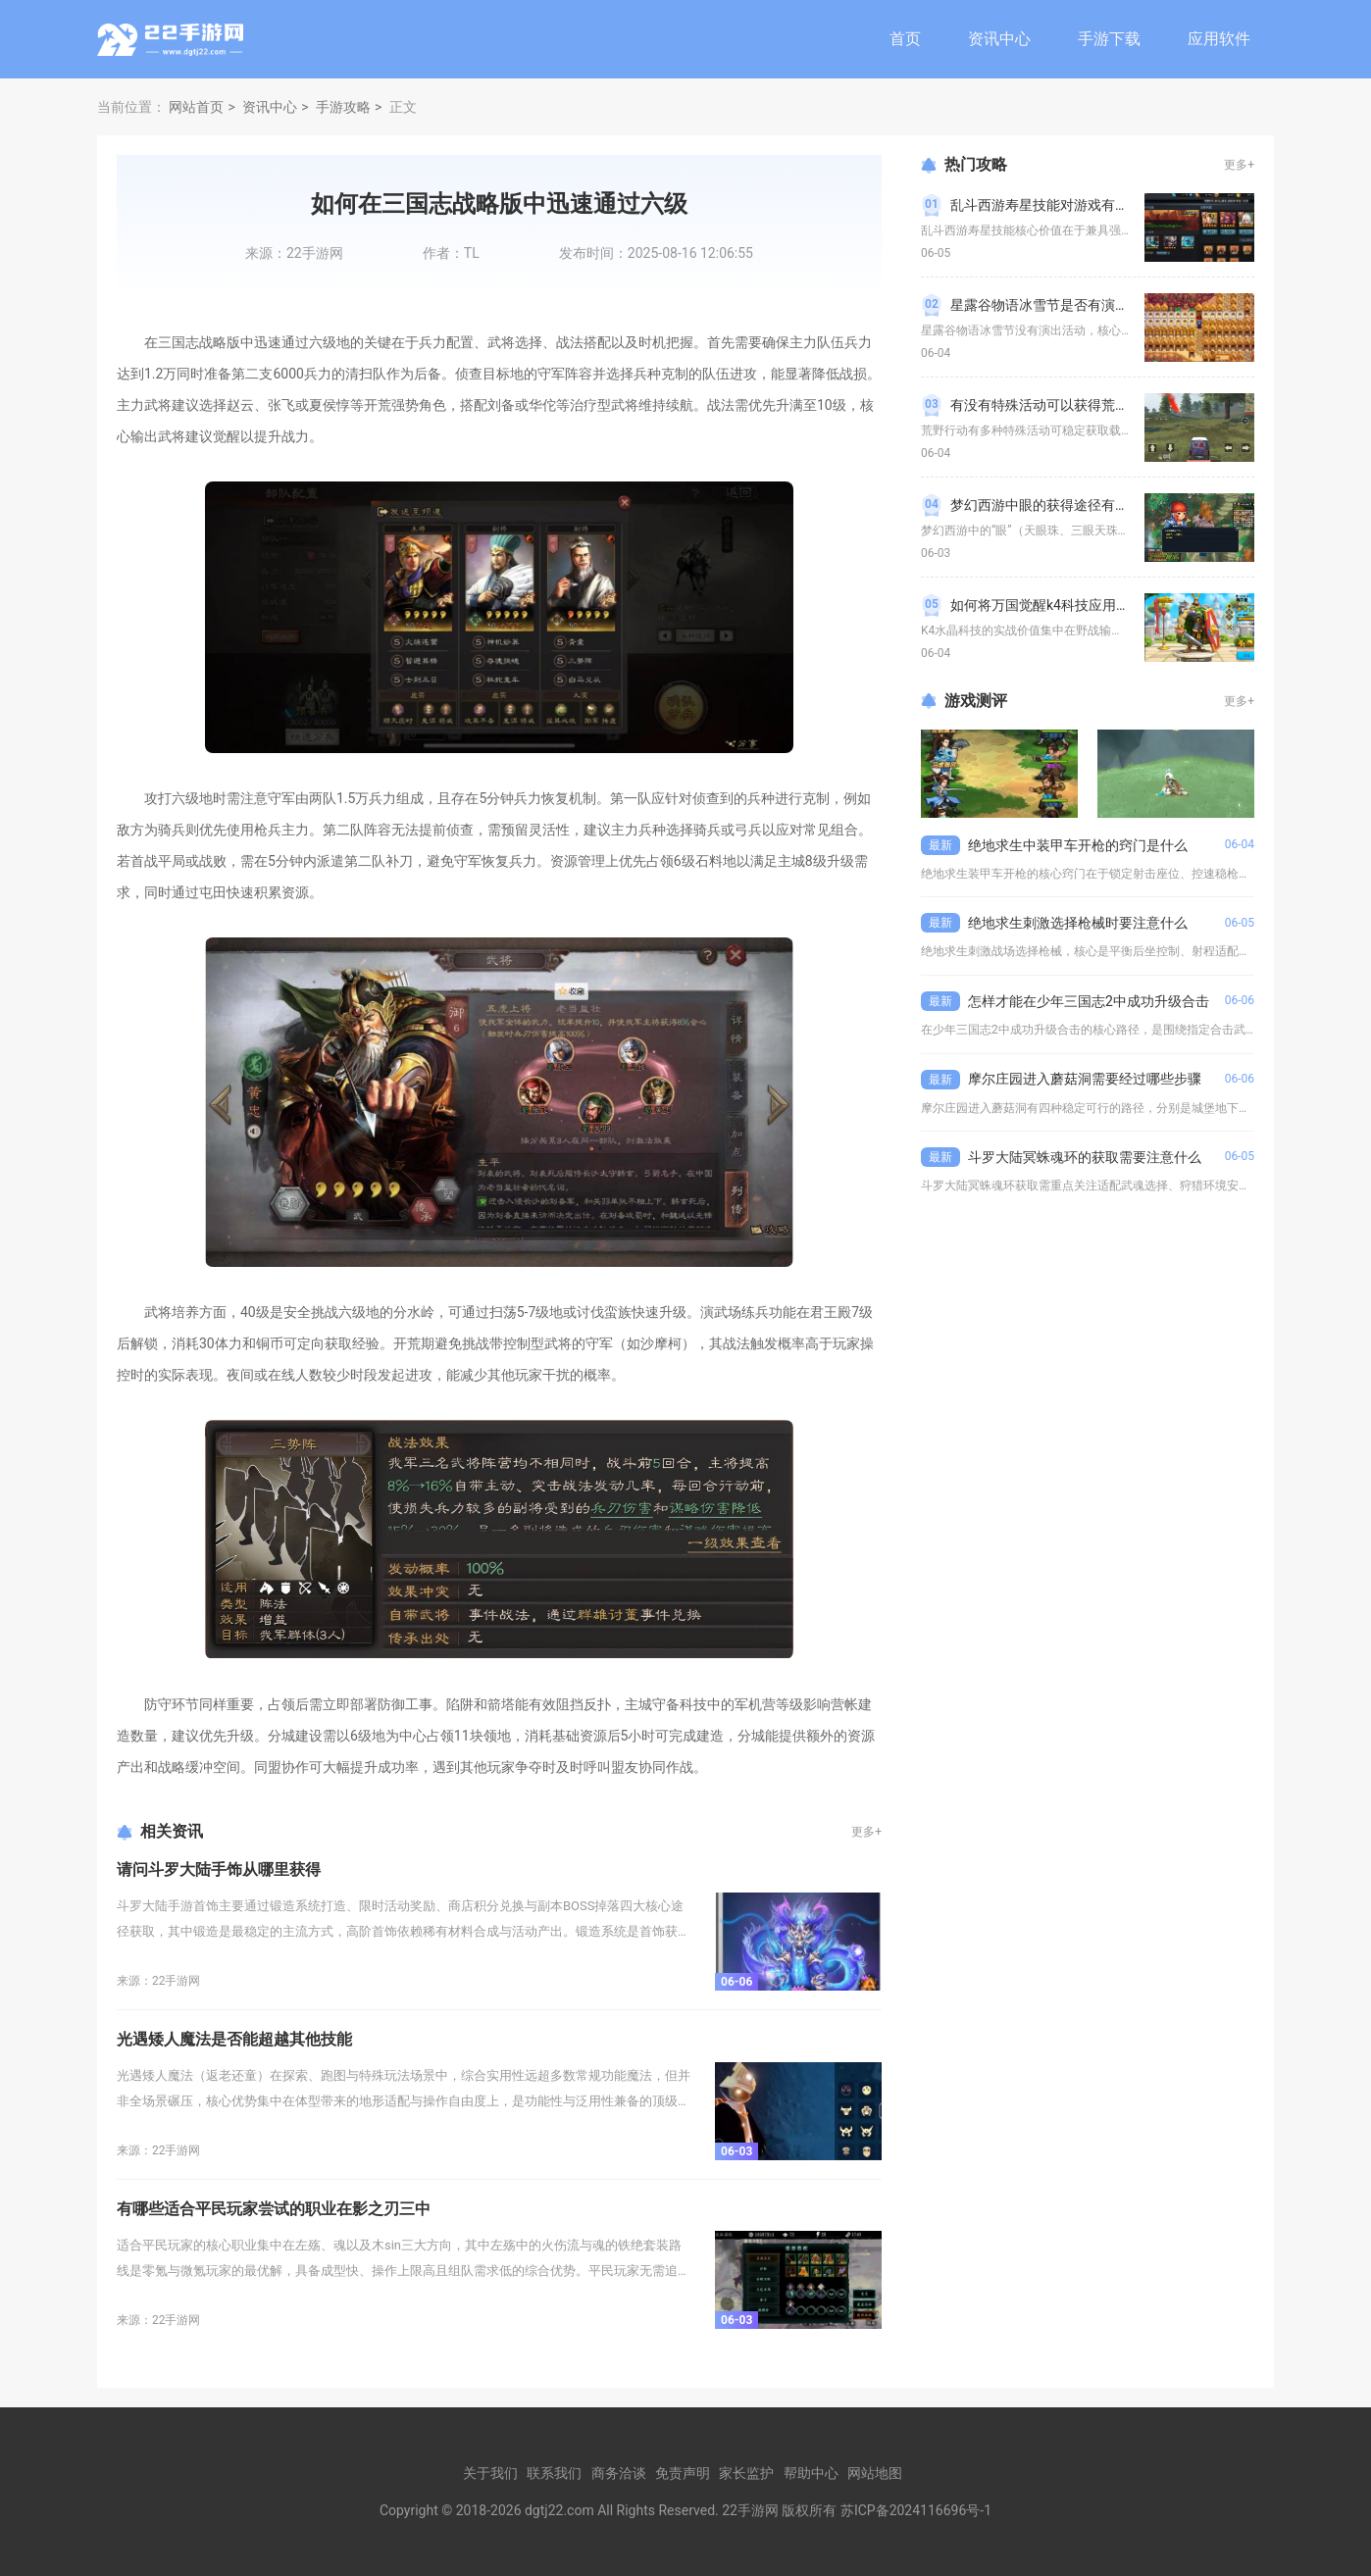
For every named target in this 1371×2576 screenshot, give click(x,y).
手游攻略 (343, 107)
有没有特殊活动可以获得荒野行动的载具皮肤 (1087, 405)
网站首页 (196, 107)
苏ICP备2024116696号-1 (915, 2510)
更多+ (866, 1832)
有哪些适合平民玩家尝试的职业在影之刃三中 (274, 2208)
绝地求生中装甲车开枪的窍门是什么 (1078, 845)
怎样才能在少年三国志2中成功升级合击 (1088, 1001)
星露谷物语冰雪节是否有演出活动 (1053, 305)
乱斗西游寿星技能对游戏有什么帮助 (1060, 205)
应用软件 (1219, 38)
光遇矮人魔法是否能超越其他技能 (234, 2039)
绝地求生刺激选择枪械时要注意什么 (1078, 923)
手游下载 (1109, 38)
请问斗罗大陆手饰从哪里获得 (219, 1869)
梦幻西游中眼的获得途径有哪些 (1046, 505)
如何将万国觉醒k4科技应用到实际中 (1060, 605)
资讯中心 (999, 38)
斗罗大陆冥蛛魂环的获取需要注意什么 (1084, 1157)
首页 (905, 38)
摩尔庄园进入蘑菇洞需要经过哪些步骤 (1084, 1078)
